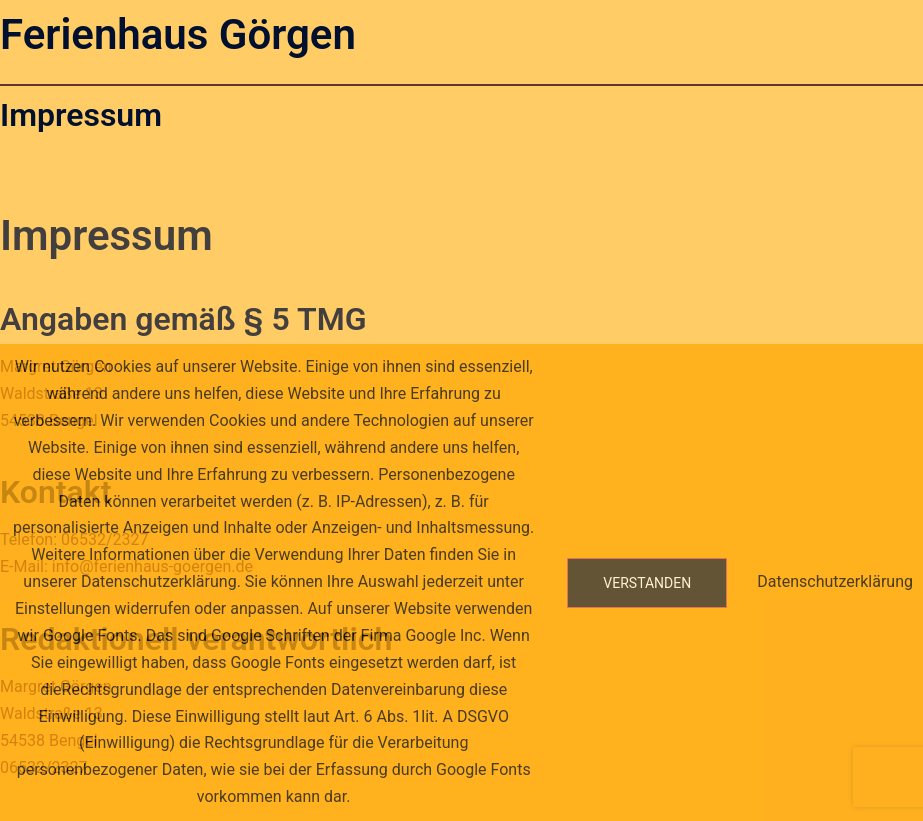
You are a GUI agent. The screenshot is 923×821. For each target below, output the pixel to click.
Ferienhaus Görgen (178, 34)
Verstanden (647, 583)
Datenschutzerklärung (835, 581)
